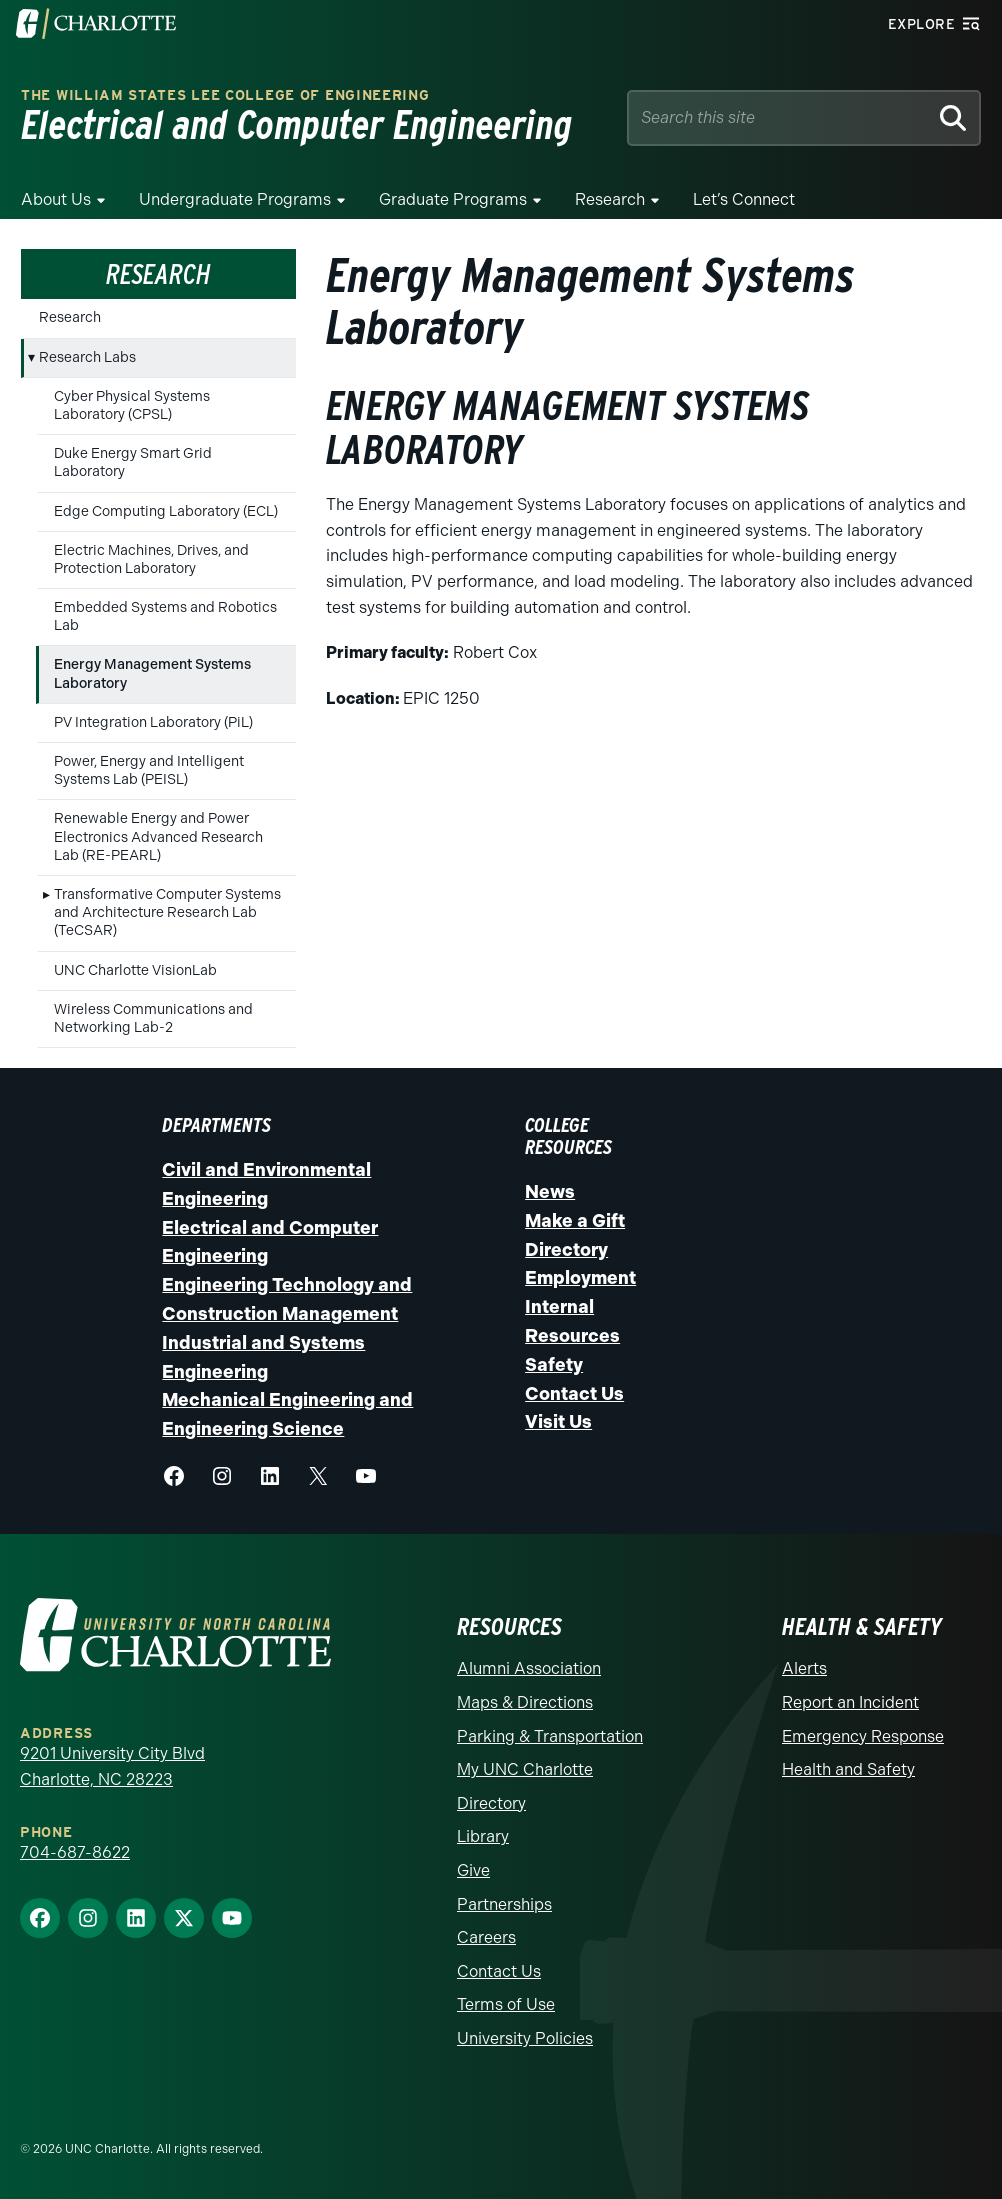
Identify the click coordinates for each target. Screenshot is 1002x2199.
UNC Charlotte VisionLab (135, 970)
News (550, 1192)
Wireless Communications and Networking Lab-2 (153, 1018)
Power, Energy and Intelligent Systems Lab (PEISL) (149, 770)
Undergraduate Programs (235, 199)
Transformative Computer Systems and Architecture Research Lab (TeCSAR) (167, 912)
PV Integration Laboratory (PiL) (153, 722)
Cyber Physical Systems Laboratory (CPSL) (132, 405)
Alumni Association (529, 1668)
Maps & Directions (525, 1702)
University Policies (525, 2038)
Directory (566, 1250)
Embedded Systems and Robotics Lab (165, 616)
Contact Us (574, 1394)
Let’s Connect (744, 199)
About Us (56, 199)
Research (610, 199)
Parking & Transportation (550, 1736)
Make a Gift (575, 1221)
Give (473, 1870)
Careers (486, 1937)
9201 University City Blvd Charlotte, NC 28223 (112, 1766)
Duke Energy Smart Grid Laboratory (133, 462)
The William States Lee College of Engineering (225, 95)
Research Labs (87, 357)
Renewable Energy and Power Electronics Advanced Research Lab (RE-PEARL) (158, 836)
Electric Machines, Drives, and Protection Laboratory (151, 559)
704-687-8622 (75, 1852)
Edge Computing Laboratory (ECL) (166, 511)
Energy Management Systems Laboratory (152, 673)
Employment (580, 1278)
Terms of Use (506, 2004)
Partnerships (504, 1904)
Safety (554, 1365)
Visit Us (558, 1422)
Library (483, 1836)
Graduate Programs (453, 199)
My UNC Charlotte (525, 1769)
